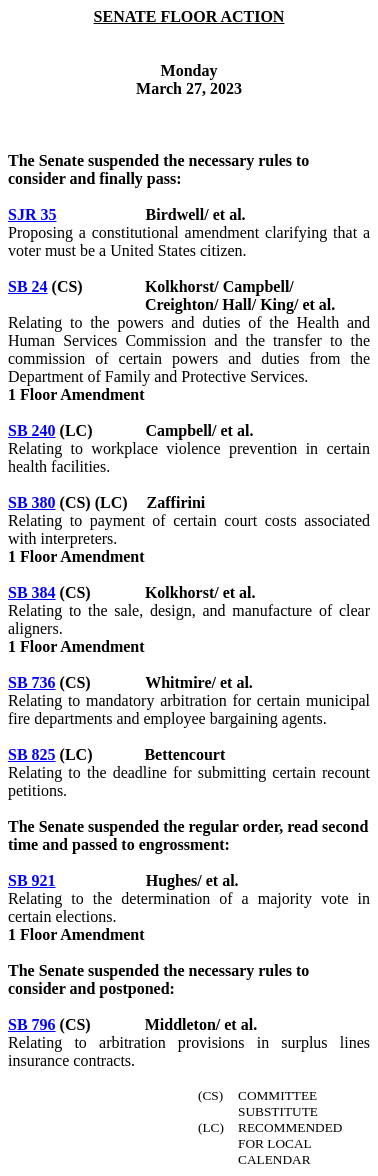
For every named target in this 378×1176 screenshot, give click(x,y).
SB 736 (32, 682)
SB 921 (32, 880)
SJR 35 (32, 214)
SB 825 (32, 754)
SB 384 (32, 592)
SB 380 (32, 502)
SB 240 (32, 430)
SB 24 (28, 286)
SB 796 (32, 1024)
